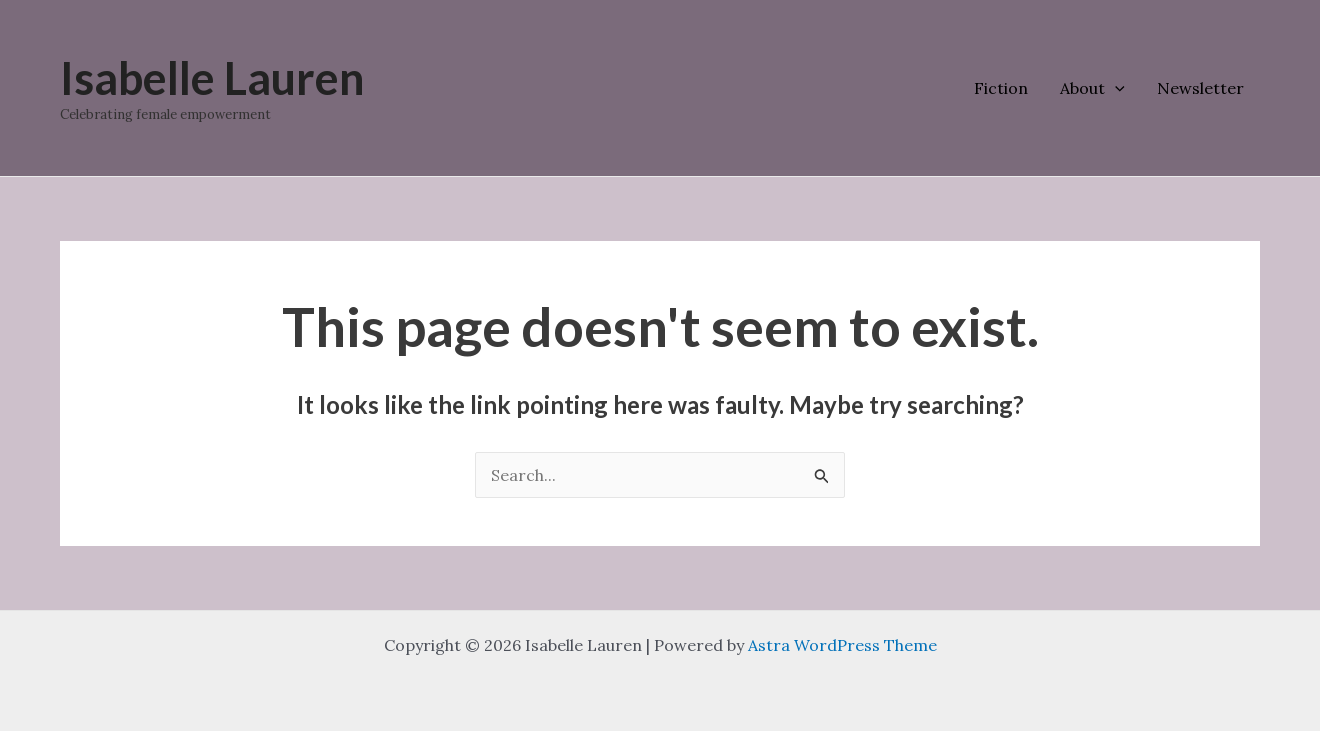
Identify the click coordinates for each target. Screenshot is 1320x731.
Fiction (1001, 88)
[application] (1115, 88)
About (1092, 88)
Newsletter (1200, 88)
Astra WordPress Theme (842, 645)
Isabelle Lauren (212, 78)
